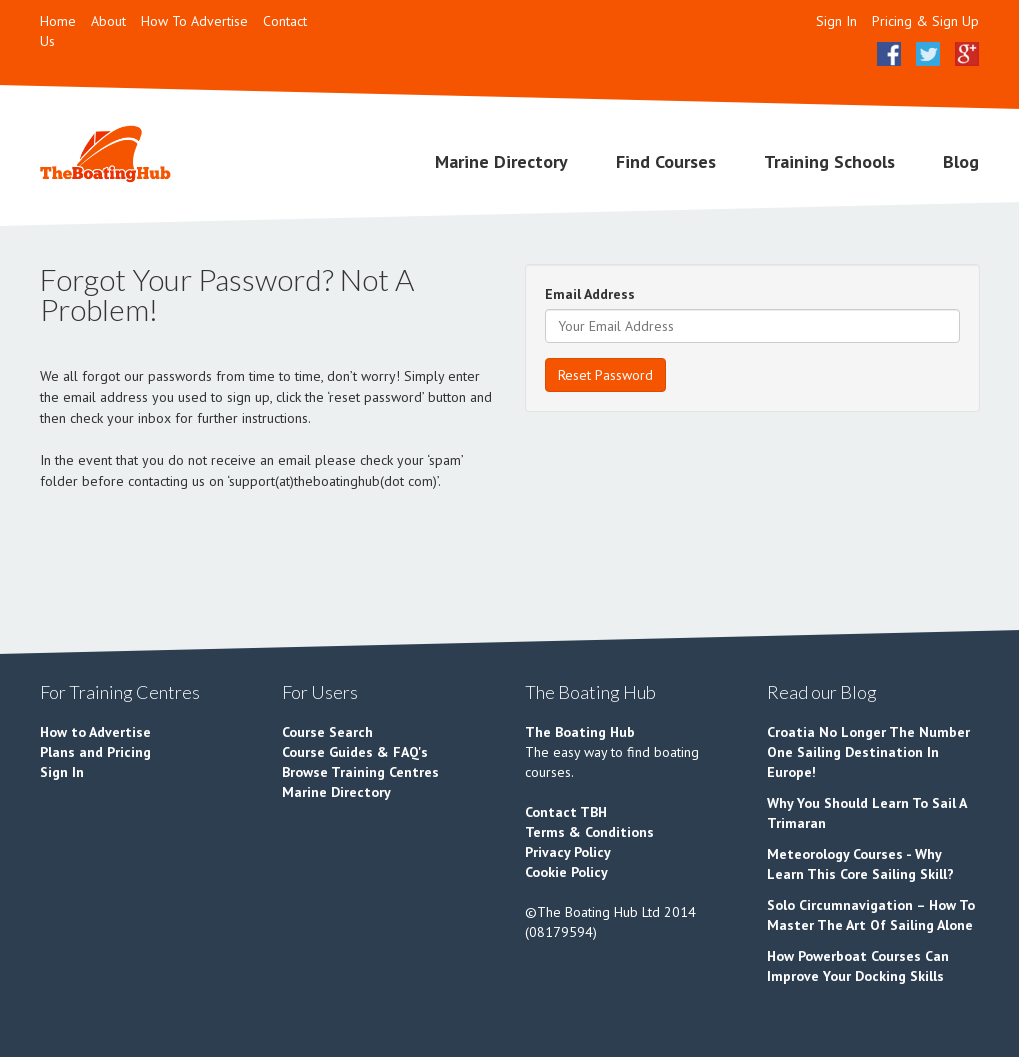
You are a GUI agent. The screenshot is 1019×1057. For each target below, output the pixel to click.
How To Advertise (194, 21)
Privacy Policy (568, 852)
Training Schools (829, 161)
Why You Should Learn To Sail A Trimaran (866, 813)
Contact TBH (566, 812)
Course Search (327, 732)
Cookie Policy (566, 872)
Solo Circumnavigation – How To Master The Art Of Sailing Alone (871, 915)
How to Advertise (95, 732)
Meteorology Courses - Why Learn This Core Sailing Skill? (860, 864)
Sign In (836, 21)
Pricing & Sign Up (925, 21)
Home (58, 21)
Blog (961, 161)
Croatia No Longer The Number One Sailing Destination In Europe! (868, 752)
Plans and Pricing (95, 752)
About (108, 21)
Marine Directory (501, 161)
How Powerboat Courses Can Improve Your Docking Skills (858, 966)
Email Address (590, 294)
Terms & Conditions (589, 832)
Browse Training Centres (360, 772)
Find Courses (666, 161)
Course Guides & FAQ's (355, 752)
